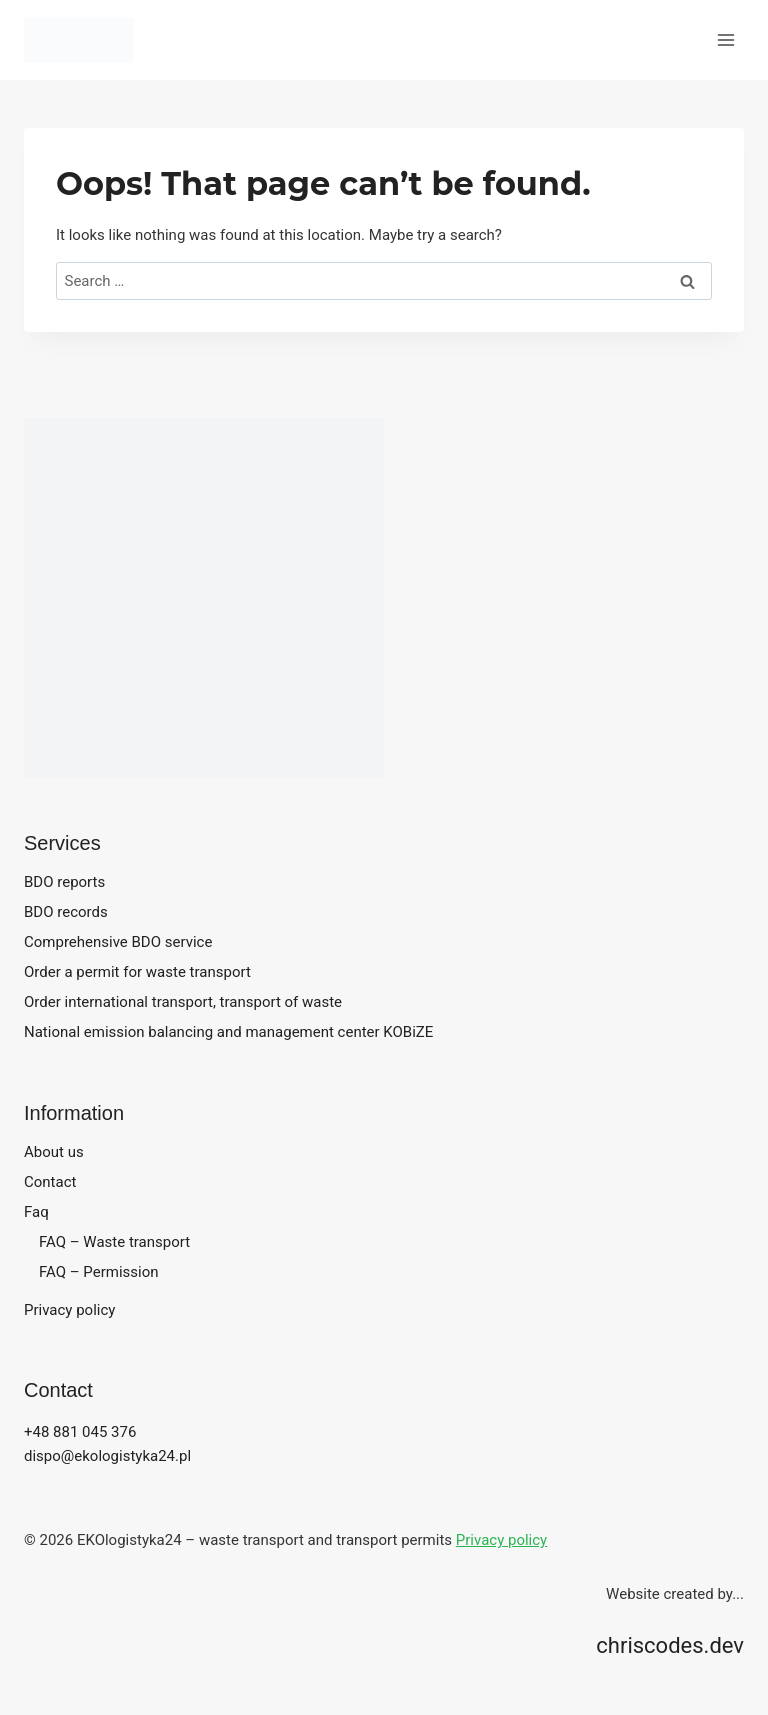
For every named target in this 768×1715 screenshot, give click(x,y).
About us (54, 1152)
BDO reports (64, 882)
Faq (36, 1212)
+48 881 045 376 (80, 1432)
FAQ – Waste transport (114, 1242)
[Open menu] (725, 39)
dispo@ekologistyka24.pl (107, 1456)
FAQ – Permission (99, 1272)
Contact (50, 1182)
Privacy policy (69, 1310)
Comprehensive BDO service (118, 942)
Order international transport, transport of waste (183, 1002)
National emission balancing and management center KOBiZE (228, 1032)
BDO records (66, 912)
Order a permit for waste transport (137, 972)
